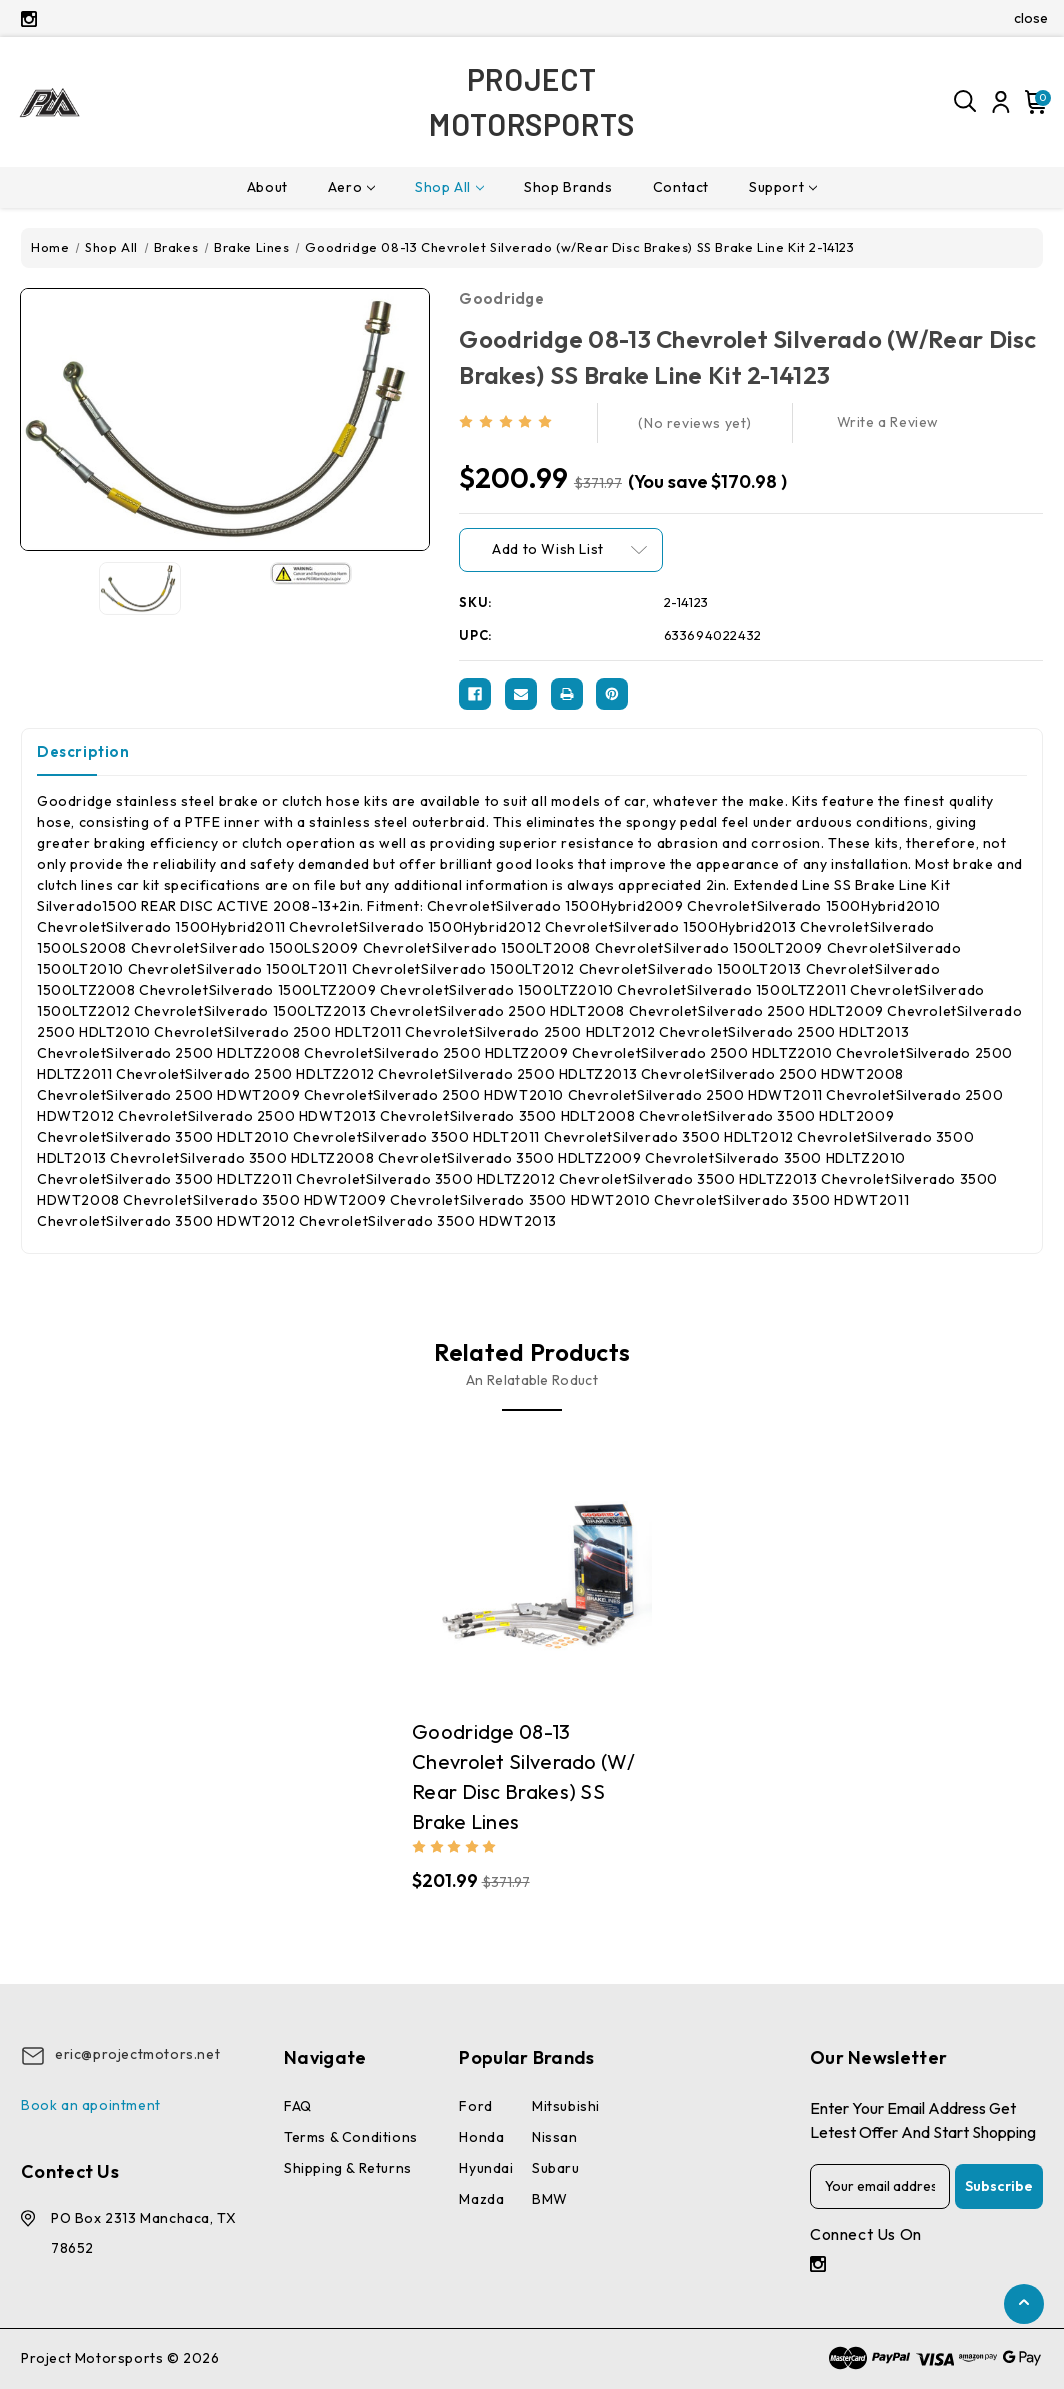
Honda (481, 2137)
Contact (681, 187)
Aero (351, 187)
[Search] (966, 102)
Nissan (555, 2137)
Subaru (556, 2168)
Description (83, 751)
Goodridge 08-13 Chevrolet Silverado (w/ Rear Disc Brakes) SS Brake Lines (523, 1776)
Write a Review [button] (888, 422)
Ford (475, 2106)
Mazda (481, 2199)
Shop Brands (568, 187)
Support (783, 187)
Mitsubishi (566, 2106)
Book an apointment (91, 2105)
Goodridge (501, 298)
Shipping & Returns (348, 2168)
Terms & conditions (351, 2137)
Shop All (449, 187)
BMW (550, 2199)
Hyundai (486, 2168)
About (267, 187)
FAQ (298, 2106)
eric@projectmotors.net (137, 2054)
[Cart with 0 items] (1033, 102)
